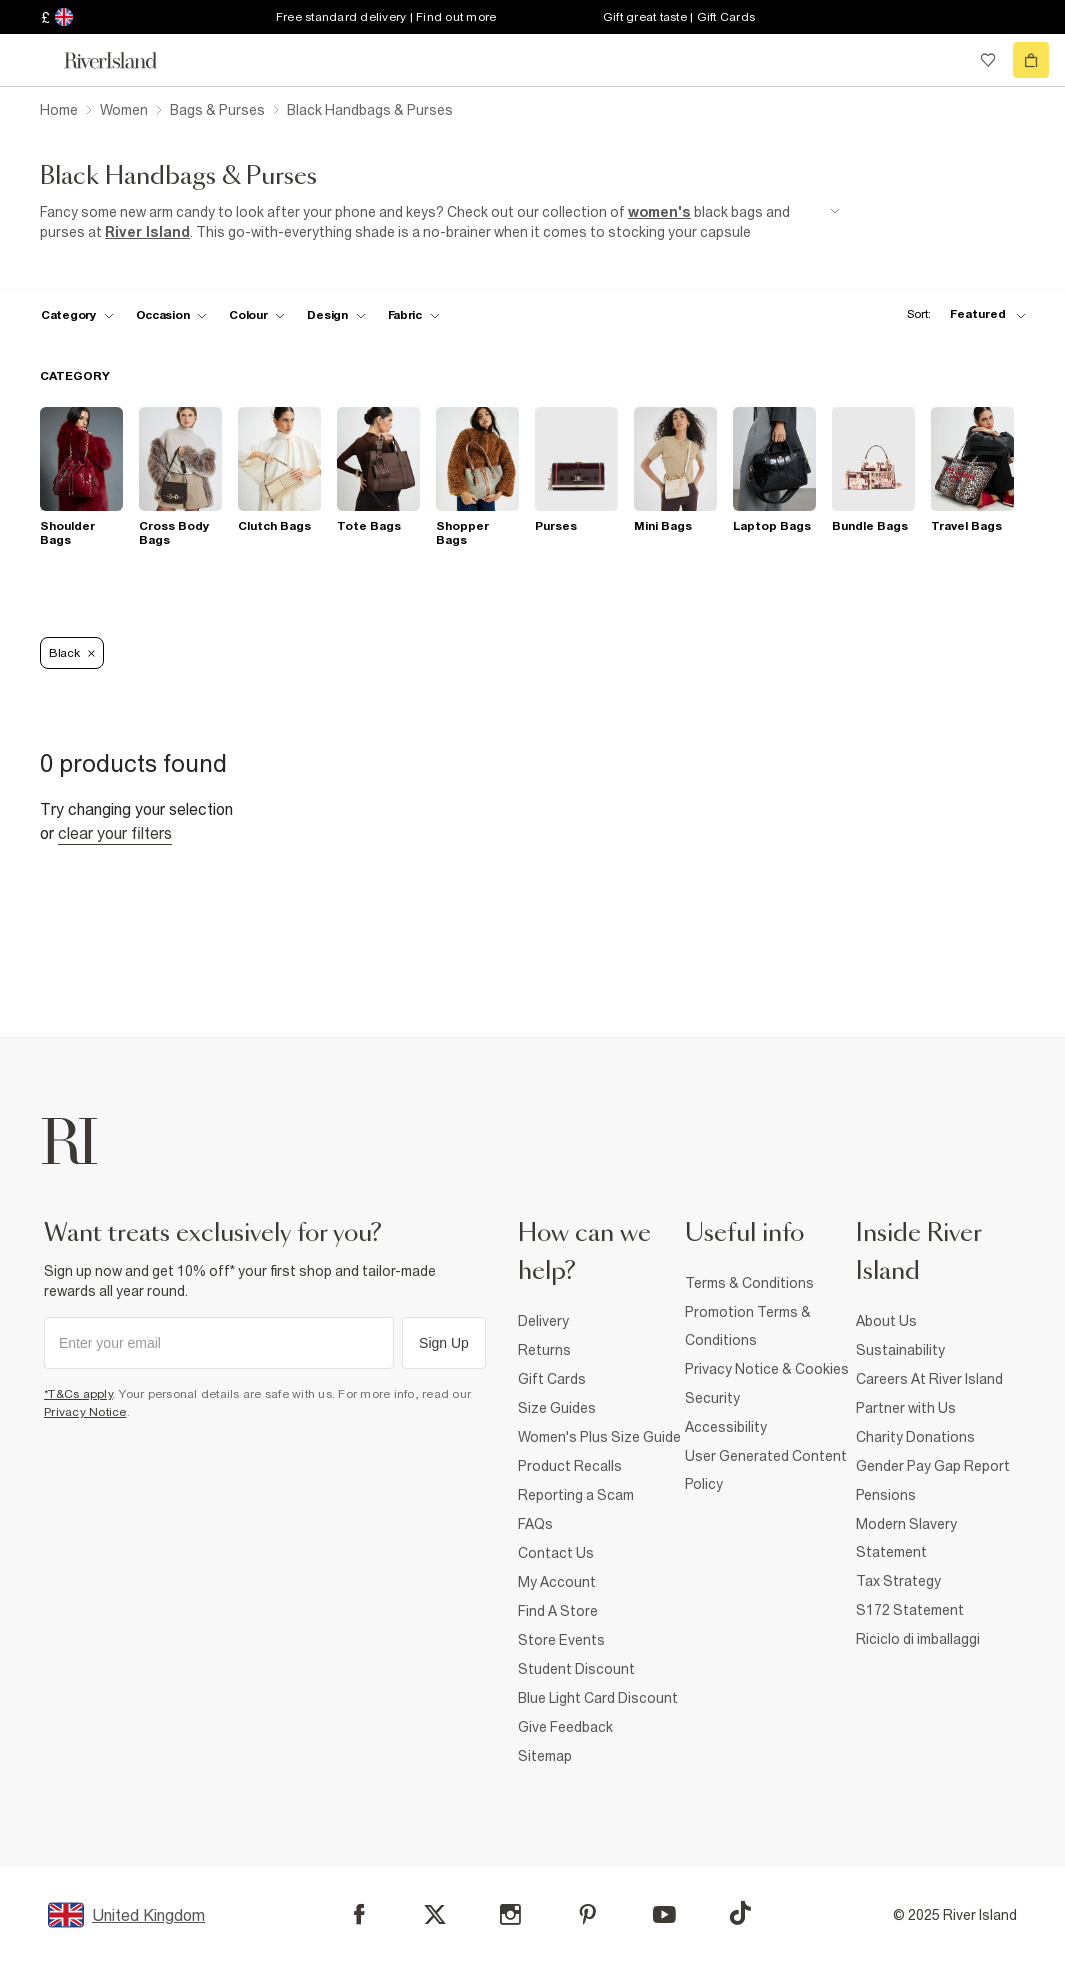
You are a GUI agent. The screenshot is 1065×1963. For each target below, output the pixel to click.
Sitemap (545, 1756)
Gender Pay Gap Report (933, 1466)
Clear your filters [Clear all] (115, 833)
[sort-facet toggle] (961, 314)
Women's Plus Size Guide (599, 1437)
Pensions (886, 1495)
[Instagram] (510, 1914)
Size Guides (557, 1408)
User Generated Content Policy (766, 1470)
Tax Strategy (898, 1581)
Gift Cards (552, 1379)
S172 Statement (910, 1610)
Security (712, 1398)
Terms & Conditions (749, 1283)
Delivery (543, 1321)
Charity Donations (915, 1437)
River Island (147, 232)
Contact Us (556, 1553)
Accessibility (726, 1427)
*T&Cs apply (78, 1394)
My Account (557, 1582)
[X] (435, 1915)
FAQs (535, 1524)
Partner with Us (906, 1408)
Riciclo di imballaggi (918, 1639)
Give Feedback (565, 1727)
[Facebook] (359, 1914)
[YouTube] (664, 1914)
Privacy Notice (85, 1412)
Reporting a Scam (576, 1495)
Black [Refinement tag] (72, 653)
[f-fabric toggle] (414, 315)
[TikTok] (740, 1913)
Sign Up (444, 1343)
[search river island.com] (947, 60)
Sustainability (900, 1350)
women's (659, 212)
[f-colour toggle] (257, 315)
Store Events (561, 1640)
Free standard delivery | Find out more (386, 17)
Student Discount (576, 1669)
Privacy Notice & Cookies (767, 1369)
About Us (886, 1321)
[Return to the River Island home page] (124, 60)
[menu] (34, 60)
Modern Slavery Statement (906, 1538)
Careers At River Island (929, 1379)
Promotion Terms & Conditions (748, 1326)
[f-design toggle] (336, 315)
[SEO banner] (440, 222)
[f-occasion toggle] (172, 315)
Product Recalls (570, 1466)
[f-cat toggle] (77, 315)
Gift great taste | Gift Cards (679, 17)
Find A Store (558, 1611)
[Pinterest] (587, 1914)
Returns (544, 1350)
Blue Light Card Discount (598, 1698)
